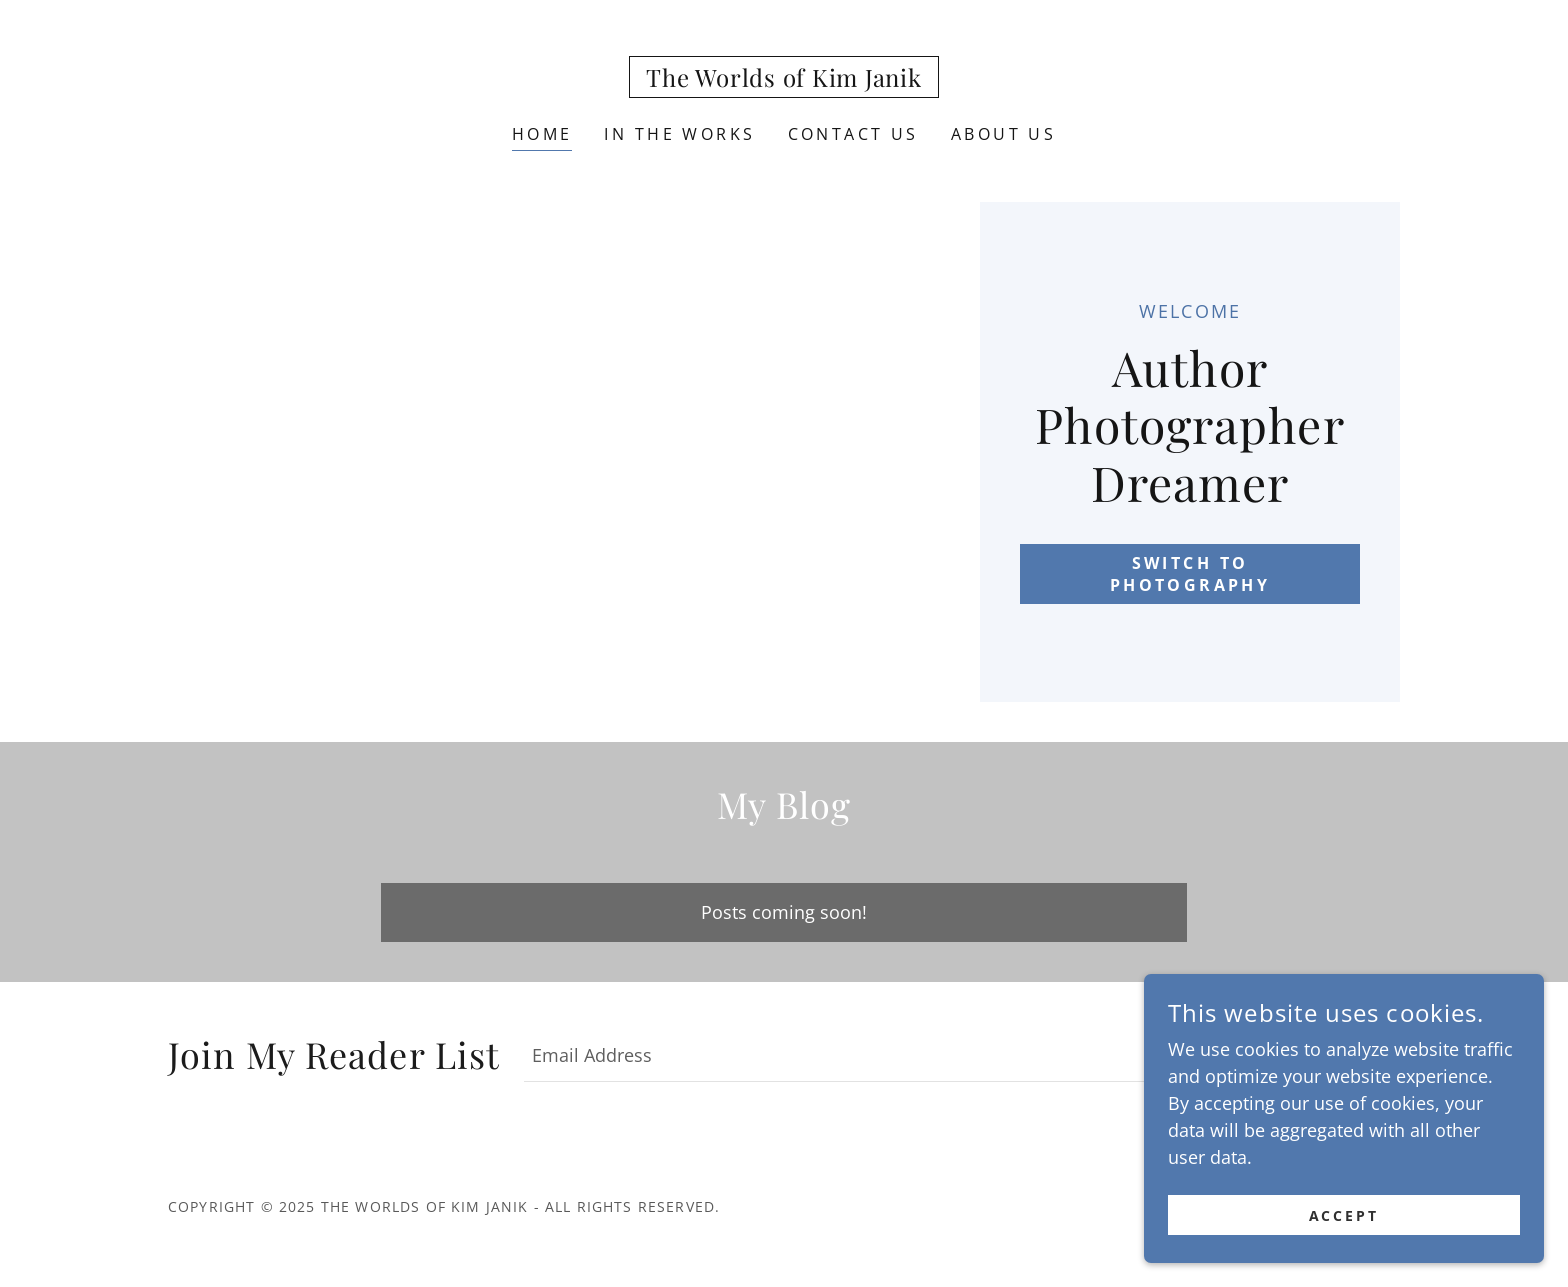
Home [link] (542, 134)
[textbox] (873, 1054)
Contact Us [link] (853, 134)
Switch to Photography (1190, 574)
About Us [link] (1003, 134)
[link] (783, 80)
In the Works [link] (679, 134)
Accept (1344, 1229)
